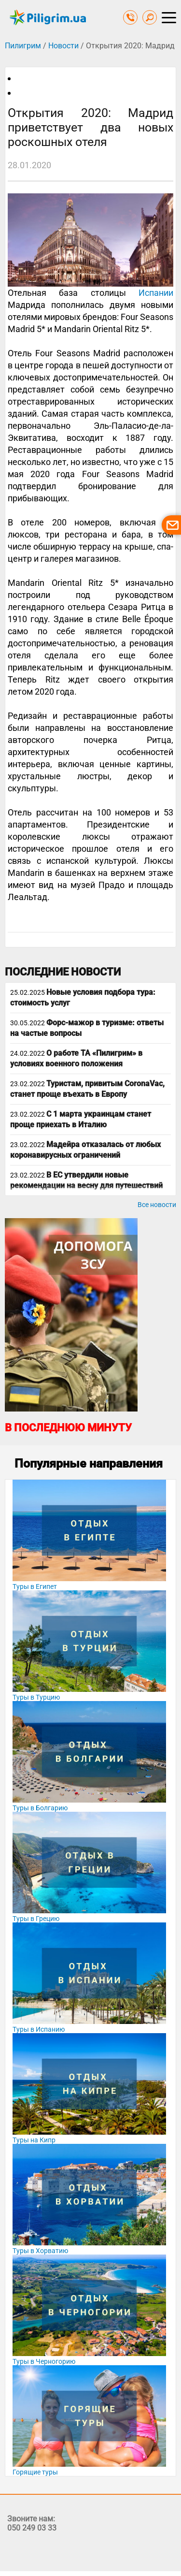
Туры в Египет (35, 1586)
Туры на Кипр (34, 2140)
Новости (63, 45)
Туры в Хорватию (40, 2251)
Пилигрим (23, 45)
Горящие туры (35, 2472)
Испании (156, 293)
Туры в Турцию (36, 1697)
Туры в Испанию (39, 2029)
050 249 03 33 (31, 2527)
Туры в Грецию (36, 1918)
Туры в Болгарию (40, 1808)
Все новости (157, 1204)
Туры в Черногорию (44, 2361)
